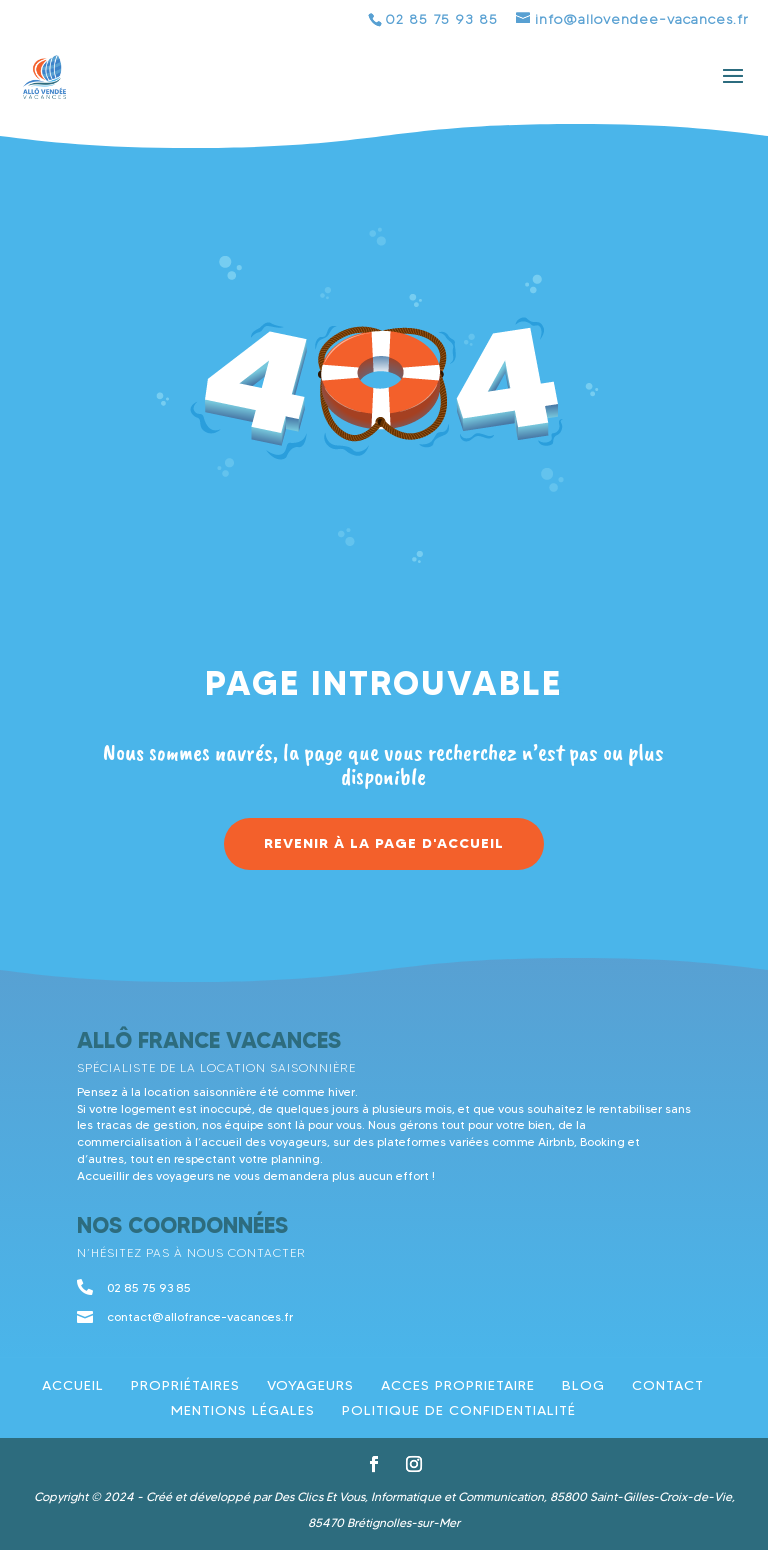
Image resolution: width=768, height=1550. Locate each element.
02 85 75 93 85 (441, 19)
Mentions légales (243, 1410)
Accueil (73, 1385)
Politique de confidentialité (459, 1410)
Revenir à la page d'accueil (384, 843)
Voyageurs (310, 1385)
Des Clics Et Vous (319, 1496)
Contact (668, 1385)
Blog (583, 1385)
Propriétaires (185, 1385)
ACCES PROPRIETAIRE (458, 1385)
